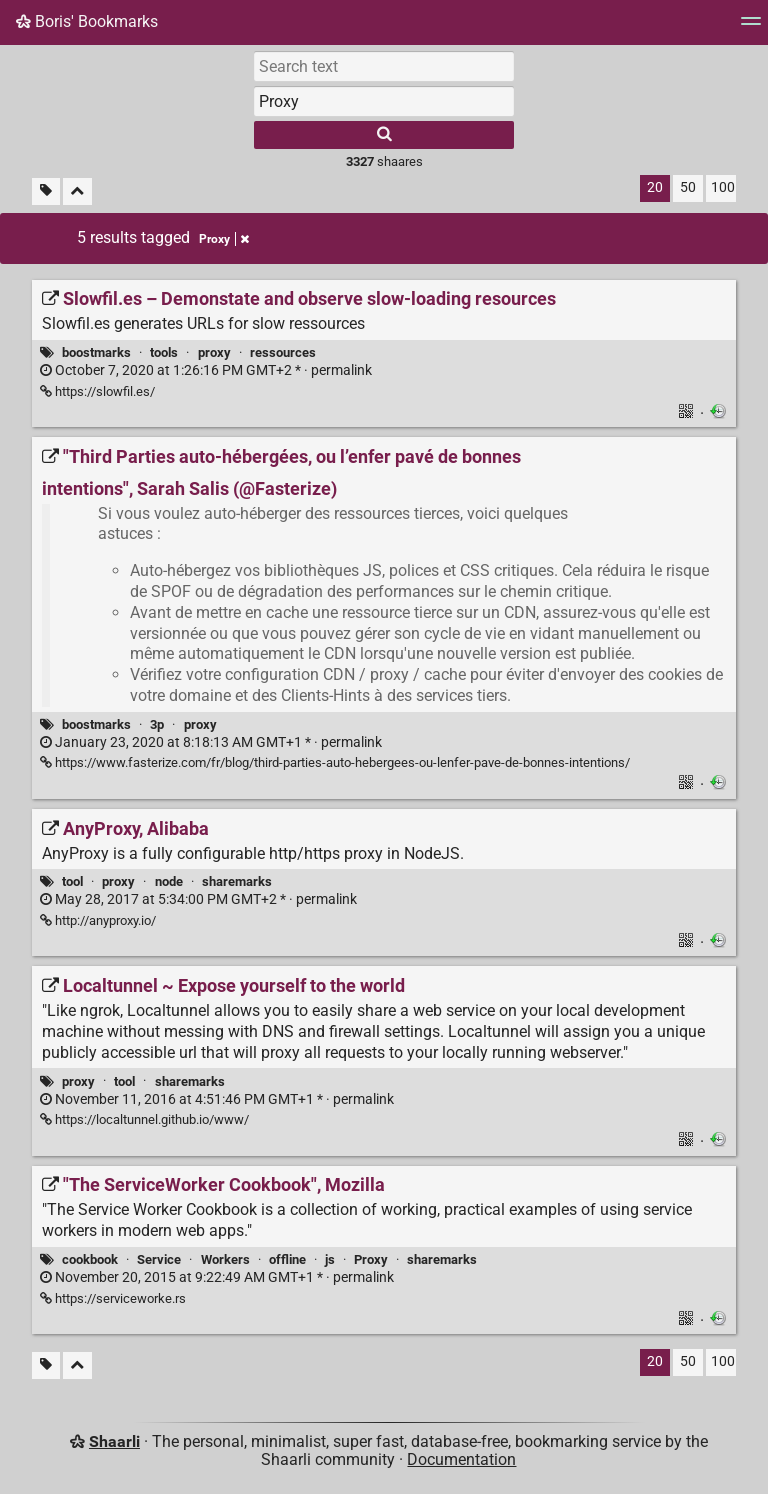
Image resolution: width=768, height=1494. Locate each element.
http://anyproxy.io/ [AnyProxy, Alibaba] (98, 920)
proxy (214, 352)
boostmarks (96, 352)
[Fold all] (77, 191)
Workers (225, 1259)
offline (287, 1259)
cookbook (90, 1259)
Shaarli (114, 1441)
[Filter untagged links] (46, 191)
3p (157, 724)
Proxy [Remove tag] (224, 239)
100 (723, 187)
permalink (206, 370)
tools (164, 352)
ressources (283, 352)
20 (655, 187)
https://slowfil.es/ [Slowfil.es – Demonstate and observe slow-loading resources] (97, 391)
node (169, 881)
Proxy (371, 1259)
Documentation (461, 1459)
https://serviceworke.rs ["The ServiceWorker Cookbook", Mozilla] (113, 1298)
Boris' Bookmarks (87, 21)
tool (72, 881)
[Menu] (751, 27)
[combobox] (384, 101)
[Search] (384, 135)
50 (688, 187)
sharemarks (237, 881)
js (330, 1259)
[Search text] (384, 66)
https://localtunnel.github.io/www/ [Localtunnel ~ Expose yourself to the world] (144, 1119)
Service (159, 1259)
